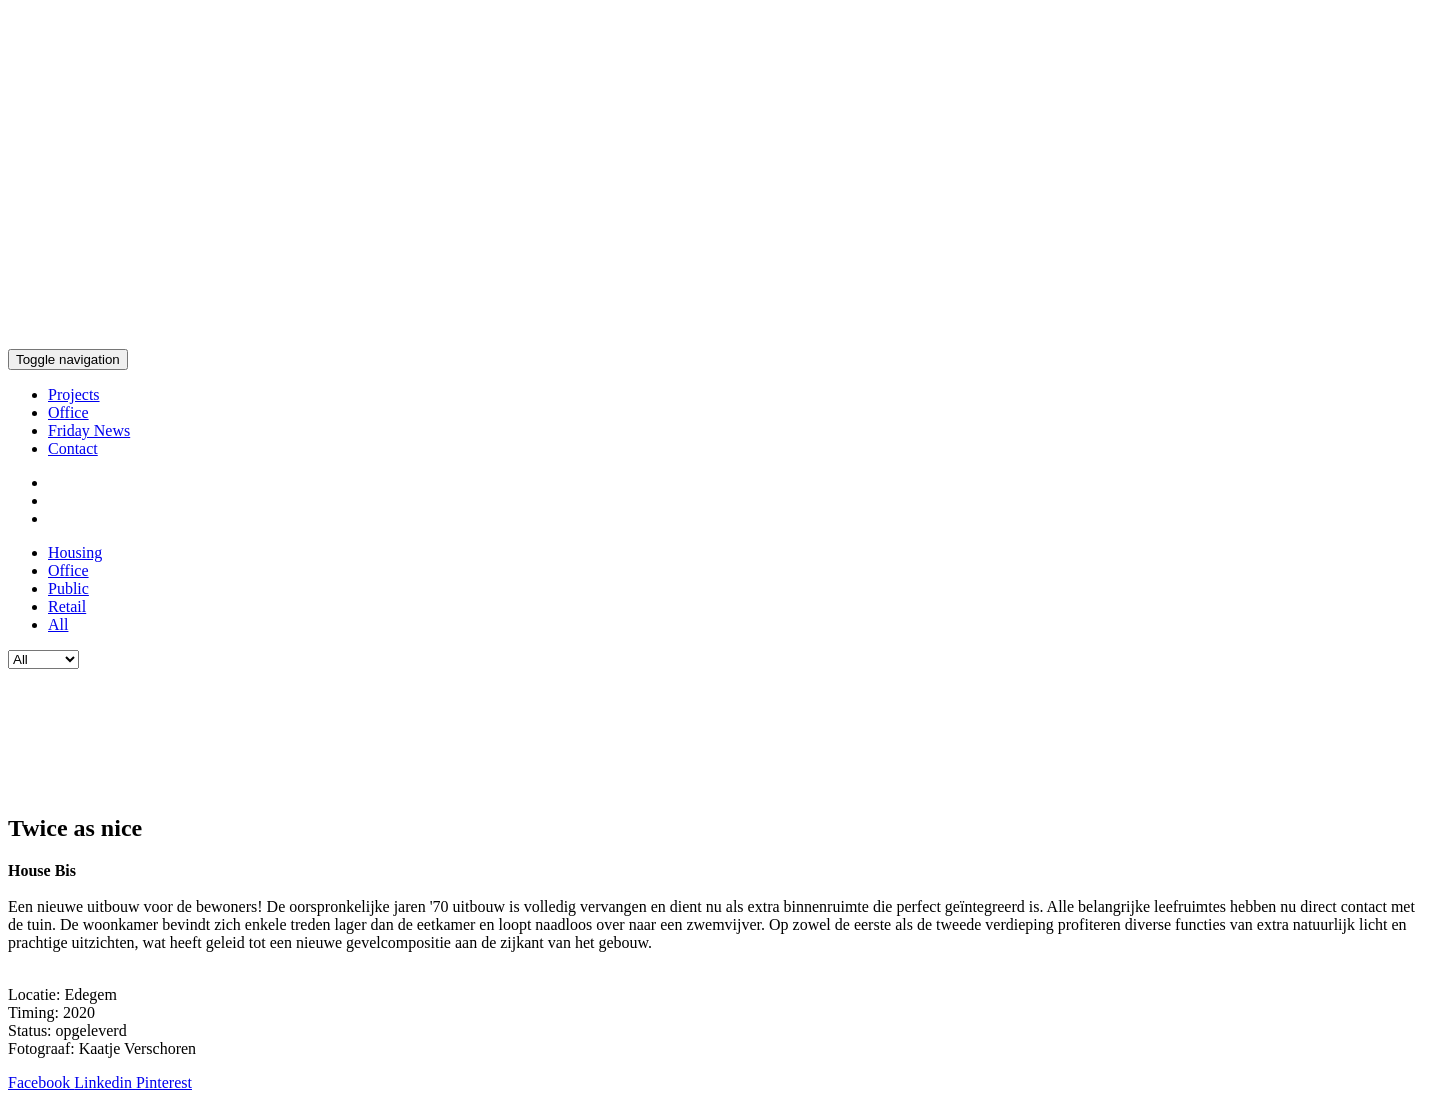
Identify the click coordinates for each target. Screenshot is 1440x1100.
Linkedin (105, 1082)
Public (68, 588)
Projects (74, 394)
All (58, 624)
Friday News (89, 430)
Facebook (41, 1082)
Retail (67, 606)
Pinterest (164, 1082)
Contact (73, 448)
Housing (75, 552)
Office (68, 412)
